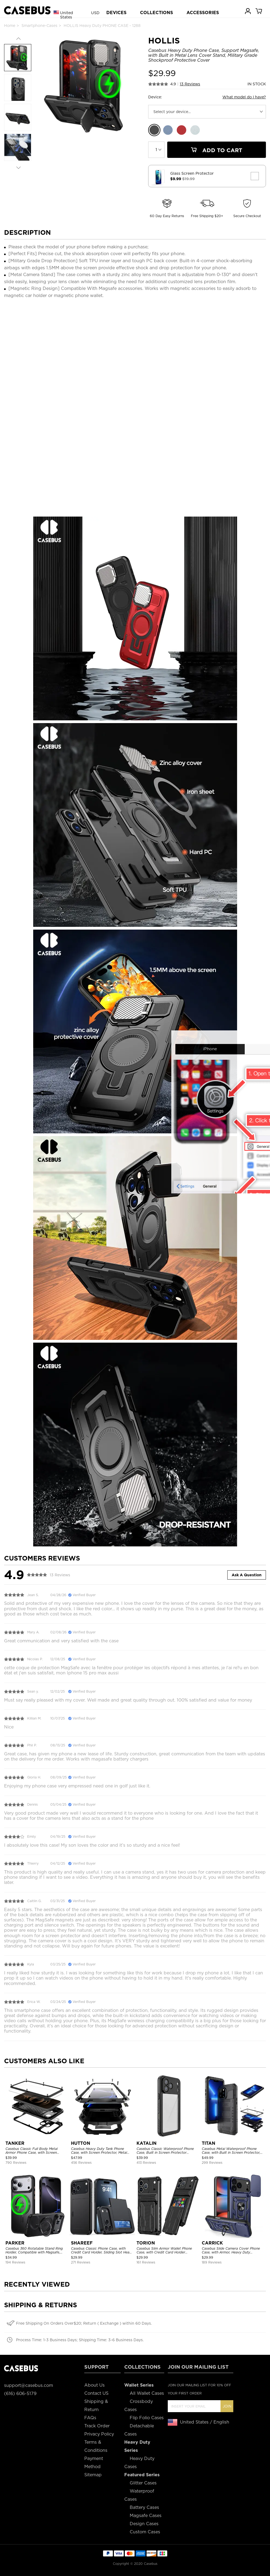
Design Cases (144, 2523)
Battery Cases (144, 2507)
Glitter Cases (143, 2483)
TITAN (208, 2143)
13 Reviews (190, 84)
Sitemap (93, 2474)
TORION (145, 2243)
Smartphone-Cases (39, 25)
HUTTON (80, 2143)
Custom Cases (145, 2531)
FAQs (90, 2417)
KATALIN (146, 2143)
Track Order (97, 2425)
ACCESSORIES (203, 12)
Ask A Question (247, 1575)
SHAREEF (82, 2243)
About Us (94, 2385)
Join (227, 2406)
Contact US (96, 2393)
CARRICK (212, 2243)
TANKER (14, 2143)
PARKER (14, 2243)
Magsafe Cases (146, 2515)
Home (9, 25)
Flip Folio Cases (147, 2417)
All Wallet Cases (147, 2393)
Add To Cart (216, 150)
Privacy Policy (99, 2434)
